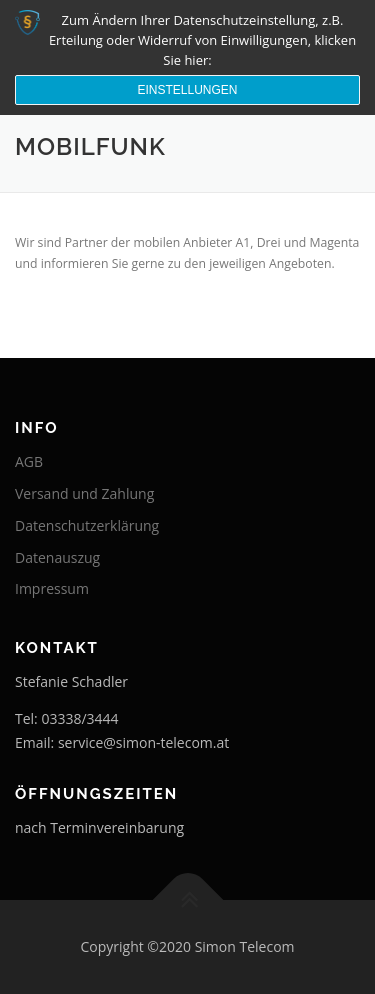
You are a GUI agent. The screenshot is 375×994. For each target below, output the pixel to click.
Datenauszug (57, 557)
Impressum (52, 588)
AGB (29, 461)
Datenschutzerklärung (87, 525)
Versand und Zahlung (84, 493)
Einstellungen (187, 90)
